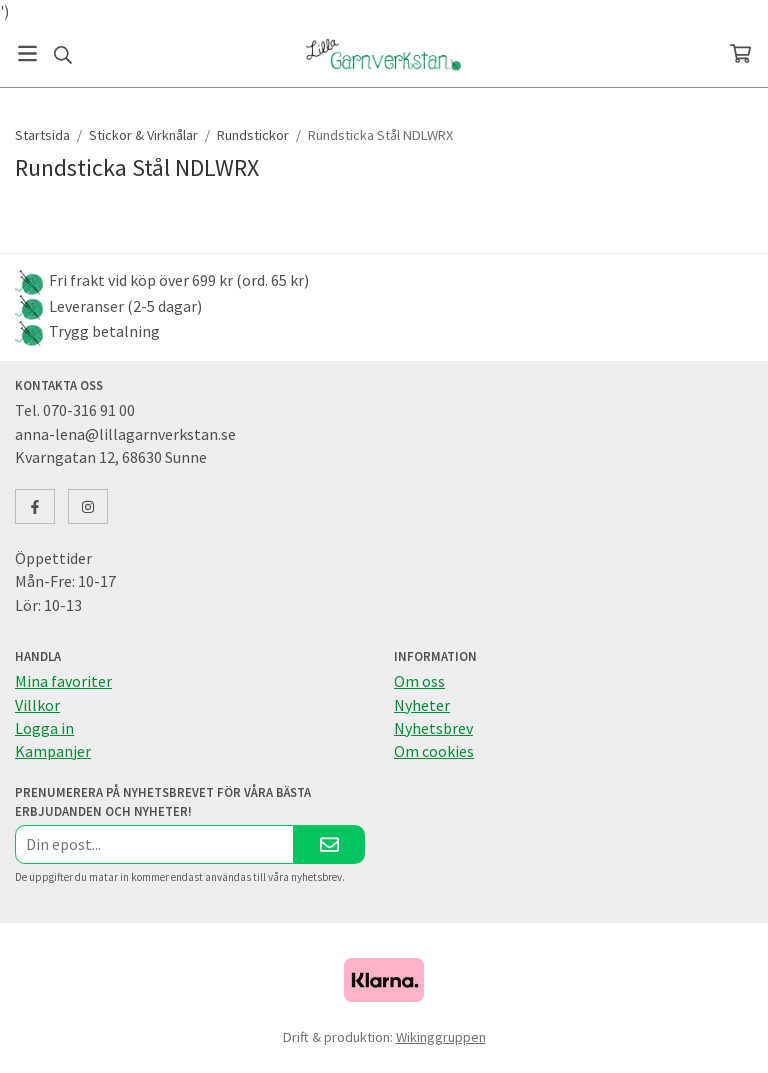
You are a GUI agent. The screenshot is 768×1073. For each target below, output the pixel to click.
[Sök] (62, 55)
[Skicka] (329, 844)
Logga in (44, 728)
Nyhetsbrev (433, 728)
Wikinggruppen (441, 1037)
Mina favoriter (63, 681)
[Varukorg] (740, 53)
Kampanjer (53, 751)
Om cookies (434, 751)
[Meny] (27, 53)
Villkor (37, 705)
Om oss (419, 681)
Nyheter (422, 705)
